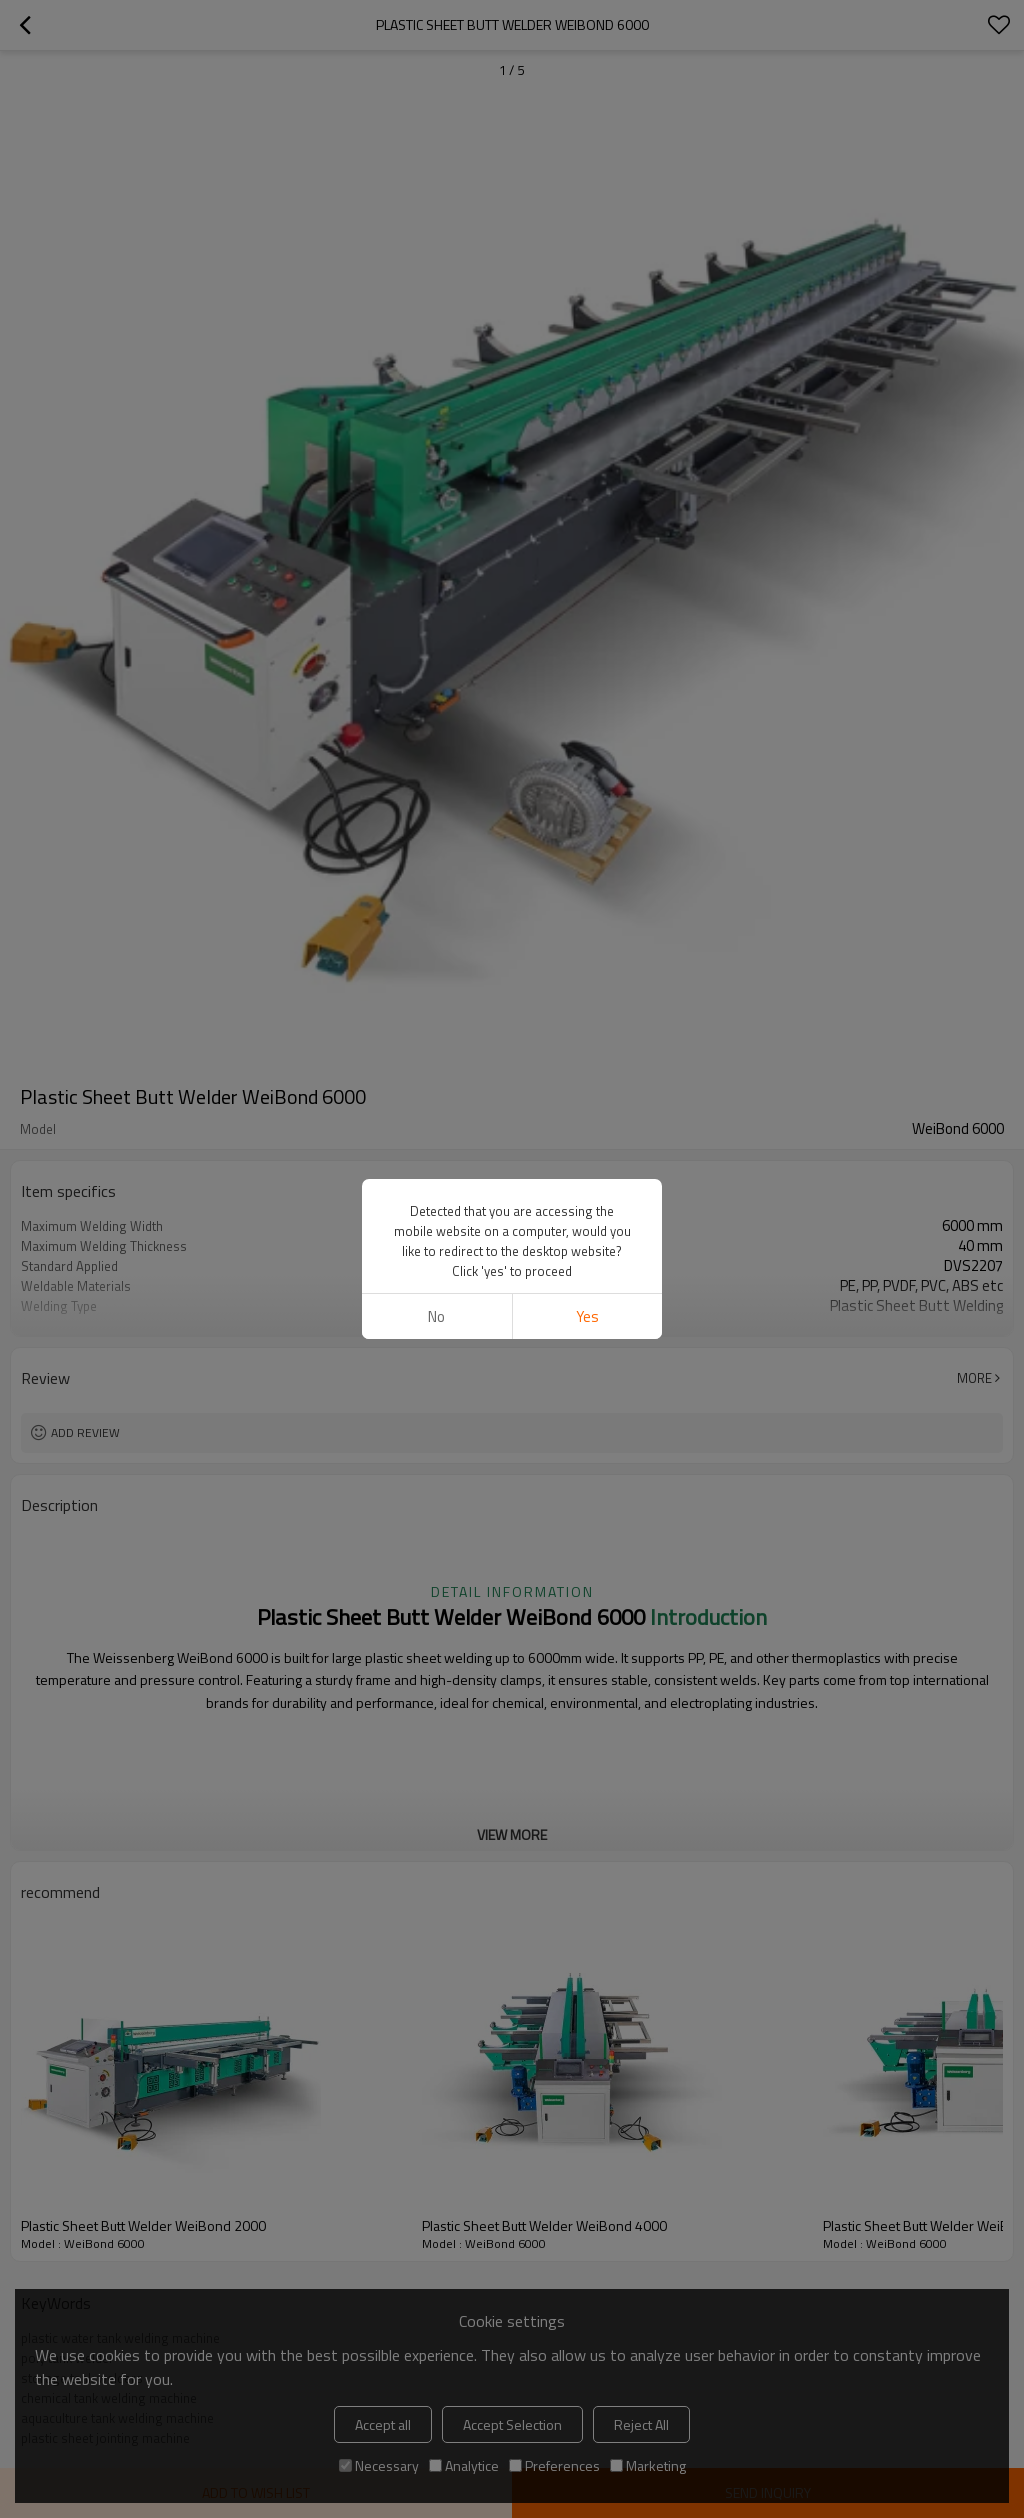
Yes (587, 1316)
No (436, 1316)
